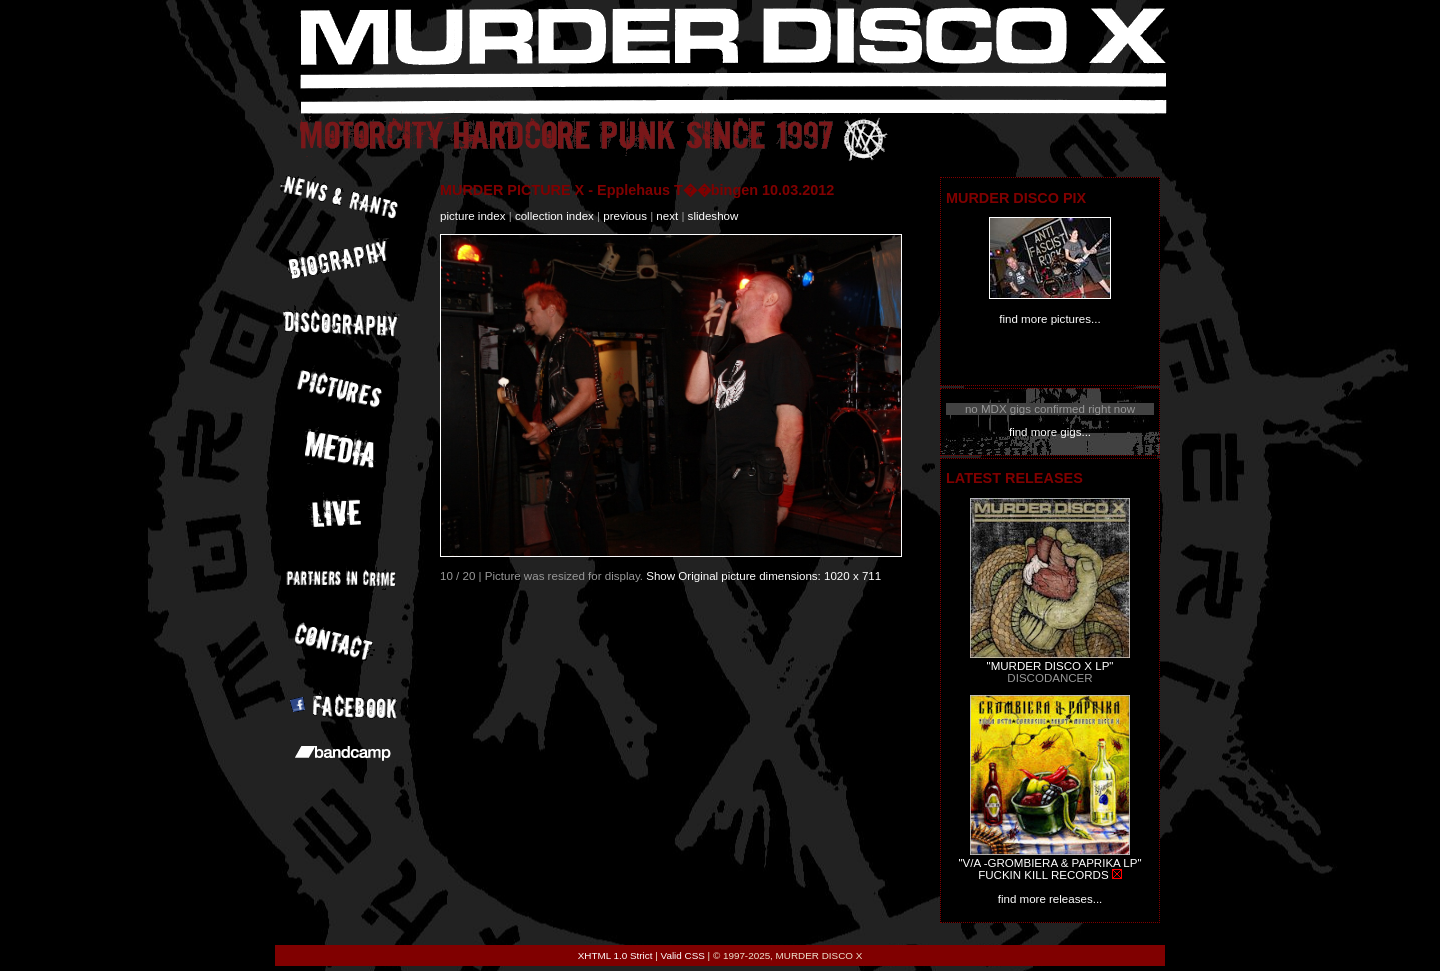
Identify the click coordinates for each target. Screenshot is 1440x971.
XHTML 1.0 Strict (615, 955)
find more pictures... (1049, 319)
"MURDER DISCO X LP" (1050, 666)
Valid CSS (683, 955)
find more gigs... (1050, 432)
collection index (554, 216)
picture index (472, 216)
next (667, 216)
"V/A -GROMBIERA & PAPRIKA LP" (1049, 863)
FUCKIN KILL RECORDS (1043, 875)
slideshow (713, 216)
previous (625, 216)
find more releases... (1050, 899)
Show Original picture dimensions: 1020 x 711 (763, 576)
